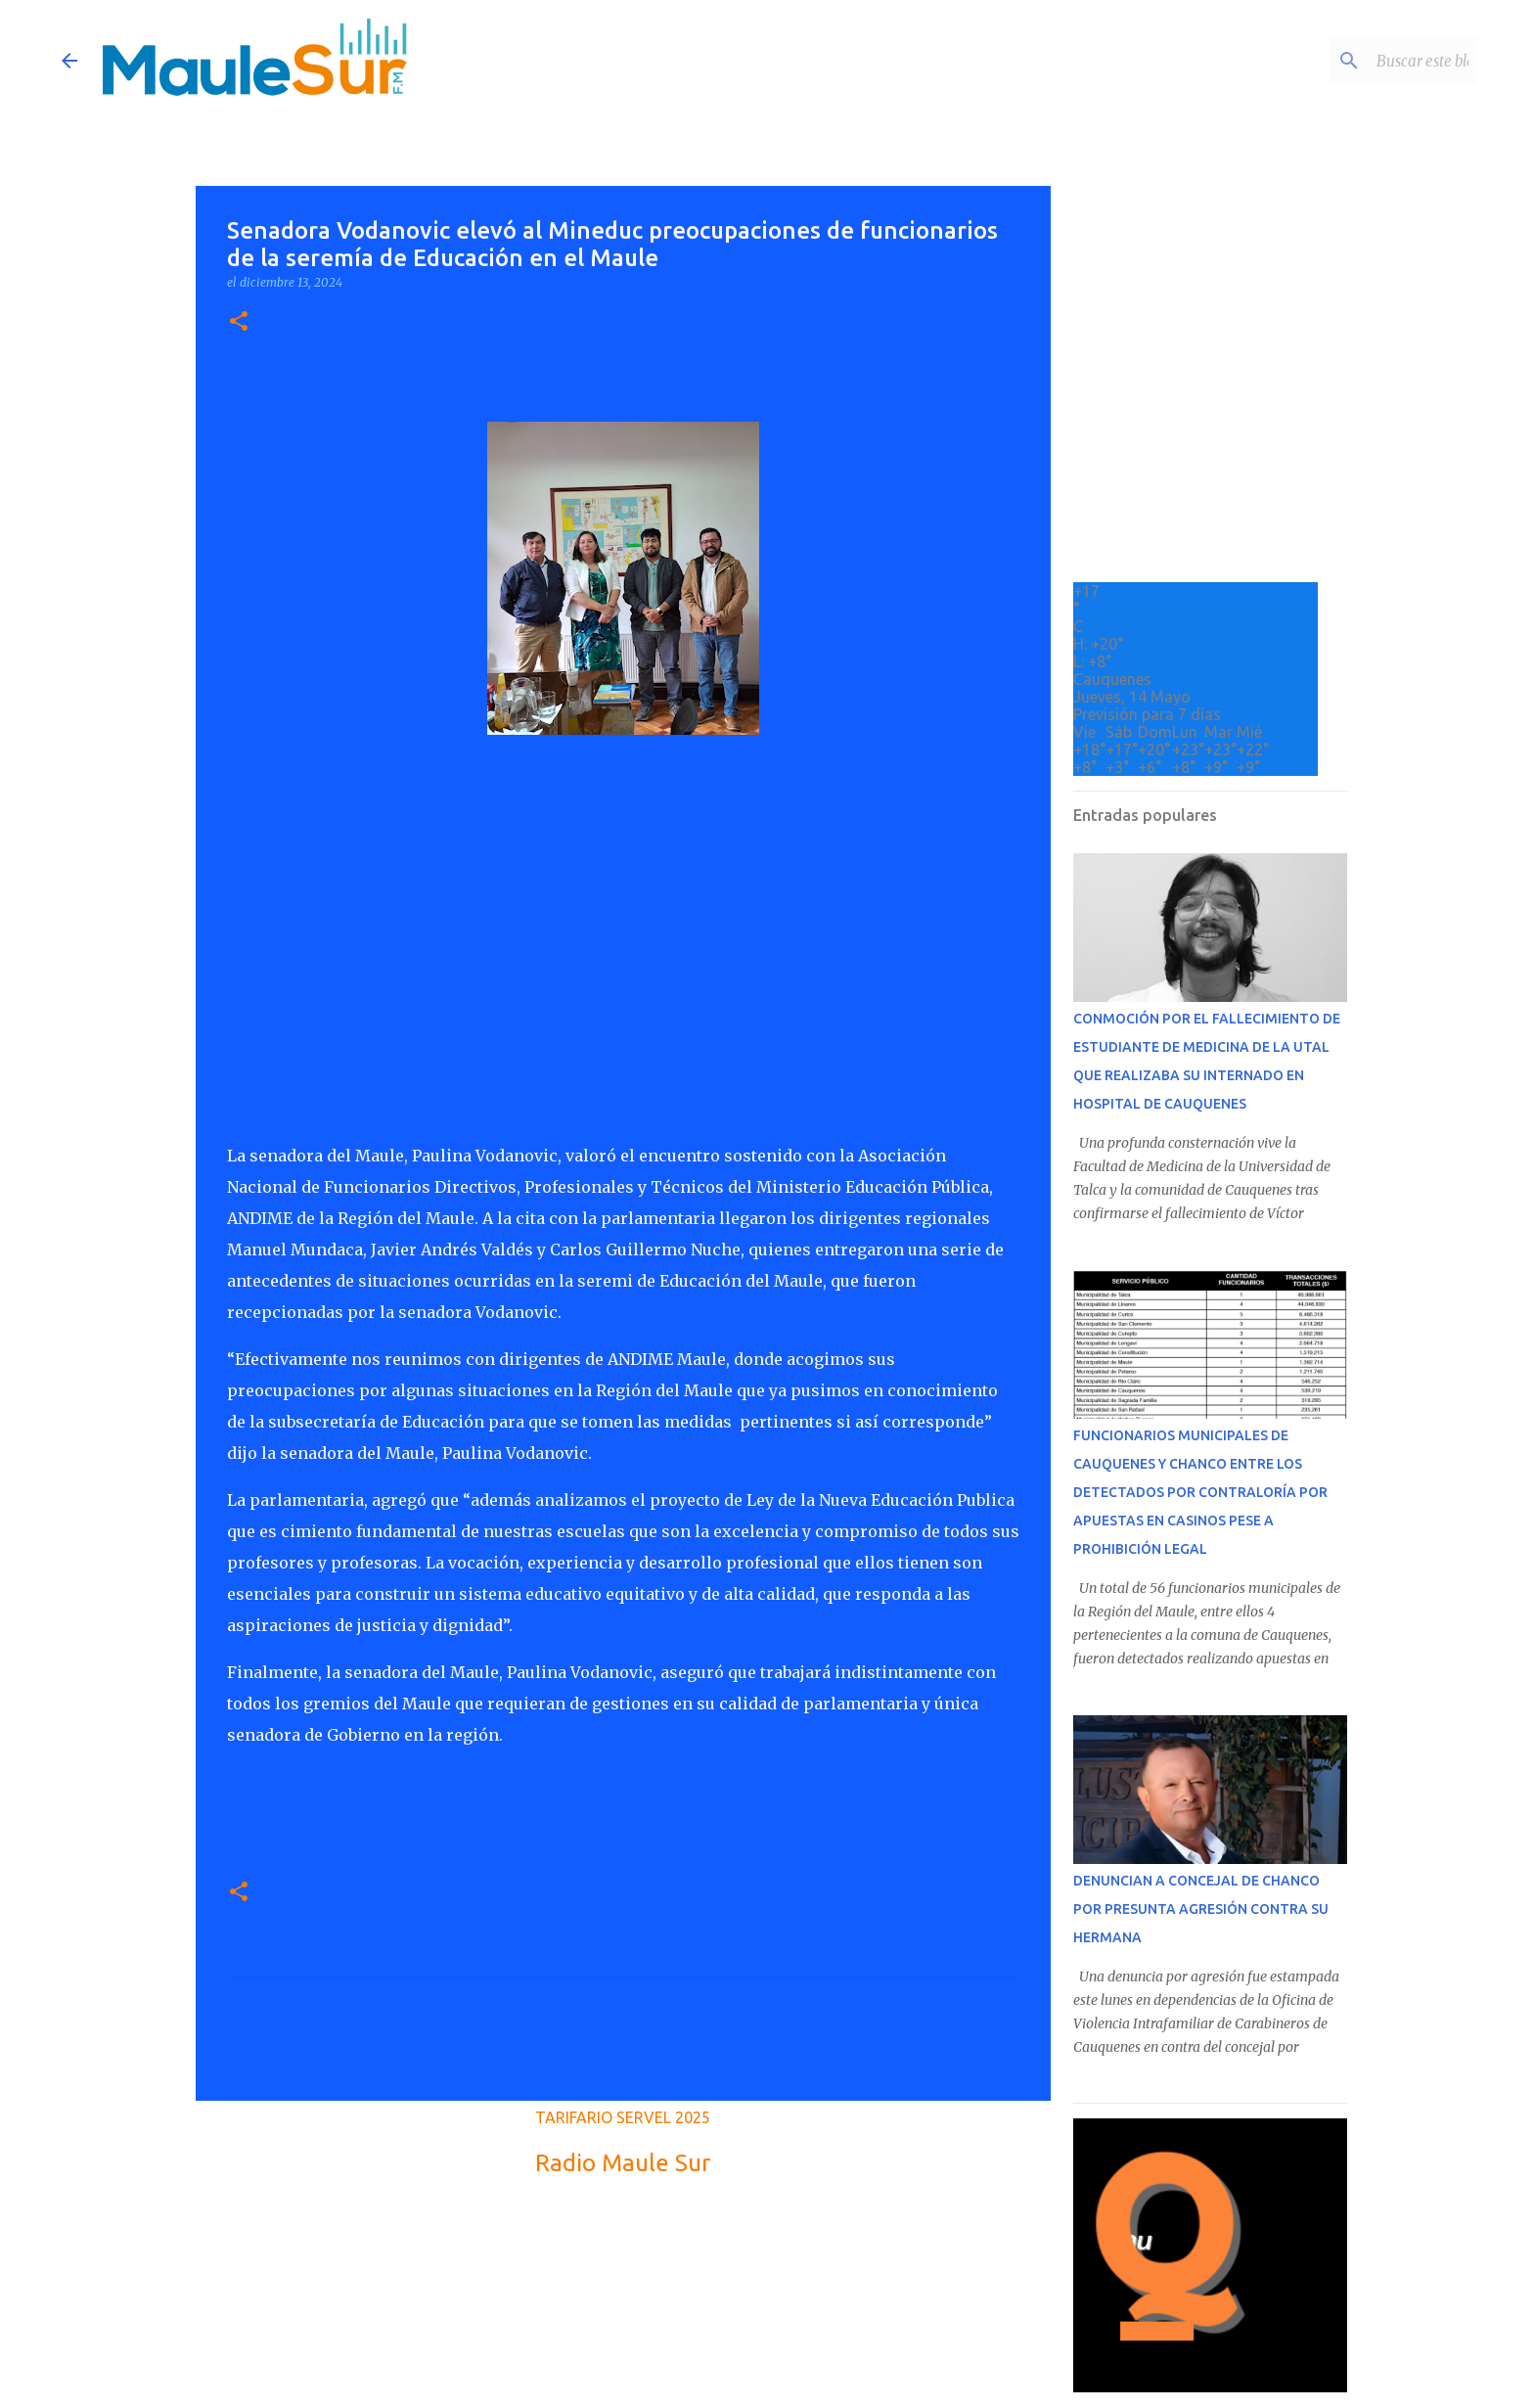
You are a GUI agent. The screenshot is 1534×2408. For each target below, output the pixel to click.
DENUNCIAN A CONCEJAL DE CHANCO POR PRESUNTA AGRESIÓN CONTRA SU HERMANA (1201, 1909)
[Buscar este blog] (1373, 60)
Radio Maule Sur (622, 2163)
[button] (238, 322)
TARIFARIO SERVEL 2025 (622, 2117)
